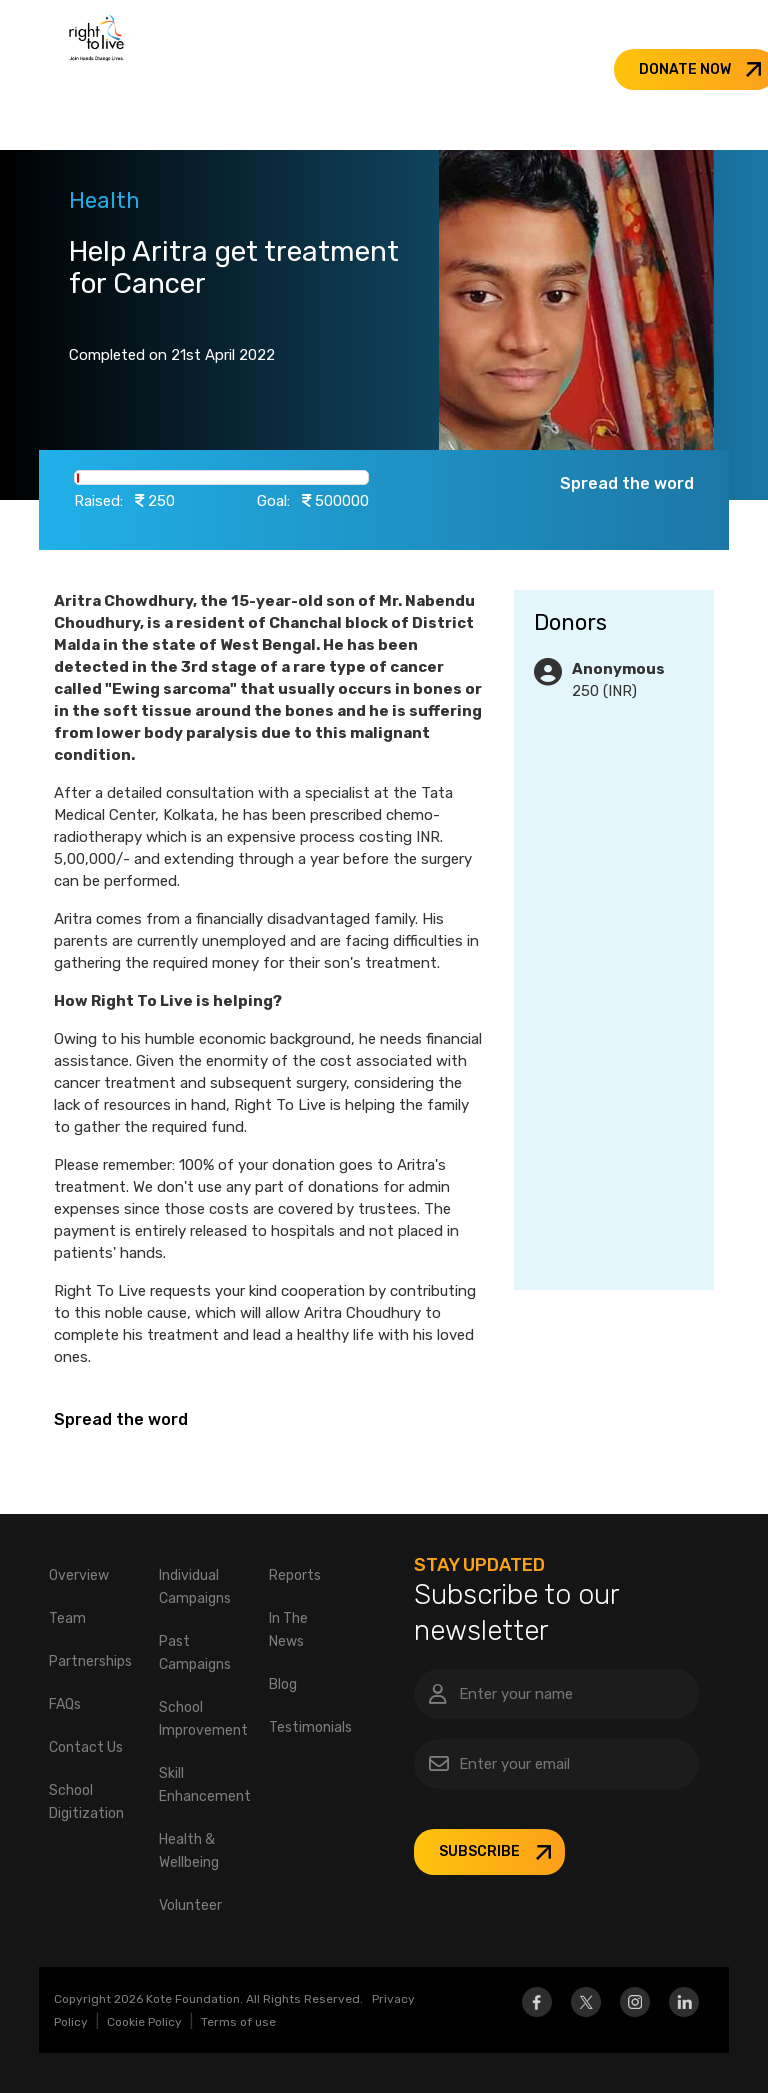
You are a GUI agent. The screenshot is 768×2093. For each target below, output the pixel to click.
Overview (79, 1575)
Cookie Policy (144, 2022)
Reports (295, 1575)
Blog (283, 1684)
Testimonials (310, 1727)
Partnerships (90, 1661)
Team (67, 1618)
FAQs (65, 1704)
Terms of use (238, 2022)
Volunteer (190, 1905)
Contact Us (86, 1747)
